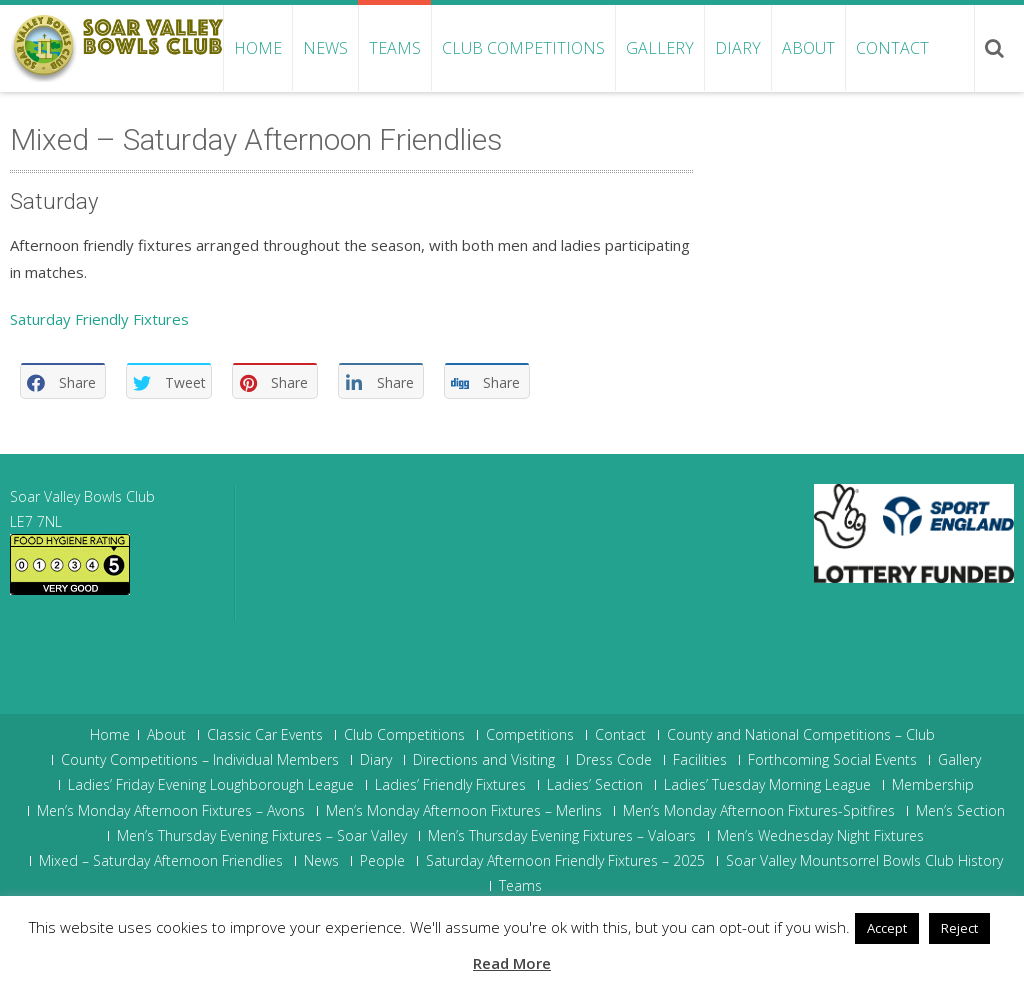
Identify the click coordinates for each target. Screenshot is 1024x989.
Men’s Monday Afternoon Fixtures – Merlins (464, 811)
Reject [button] (959, 928)
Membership (933, 785)
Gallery (660, 48)
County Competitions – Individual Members (200, 760)
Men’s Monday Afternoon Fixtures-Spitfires (759, 811)
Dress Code (614, 760)
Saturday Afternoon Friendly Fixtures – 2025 (565, 861)
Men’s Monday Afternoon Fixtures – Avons (171, 811)
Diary (738, 48)
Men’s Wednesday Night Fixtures (820, 836)
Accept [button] (887, 928)
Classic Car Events (265, 735)
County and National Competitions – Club (801, 735)
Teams (395, 48)
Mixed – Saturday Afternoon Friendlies (161, 861)
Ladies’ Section (595, 785)
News (325, 48)
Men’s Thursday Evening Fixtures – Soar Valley (262, 836)
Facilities (700, 760)
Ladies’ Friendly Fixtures (450, 785)
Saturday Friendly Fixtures (99, 319)
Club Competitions (523, 48)
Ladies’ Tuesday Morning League (767, 785)
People (382, 861)
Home (258, 48)
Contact (892, 48)
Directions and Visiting (484, 760)
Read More (512, 963)
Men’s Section (960, 811)
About (808, 48)
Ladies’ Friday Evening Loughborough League (211, 785)
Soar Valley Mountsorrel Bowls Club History (864, 861)
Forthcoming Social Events (832, 760)
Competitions (530, 735)
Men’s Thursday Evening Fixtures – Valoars (562, 836)
